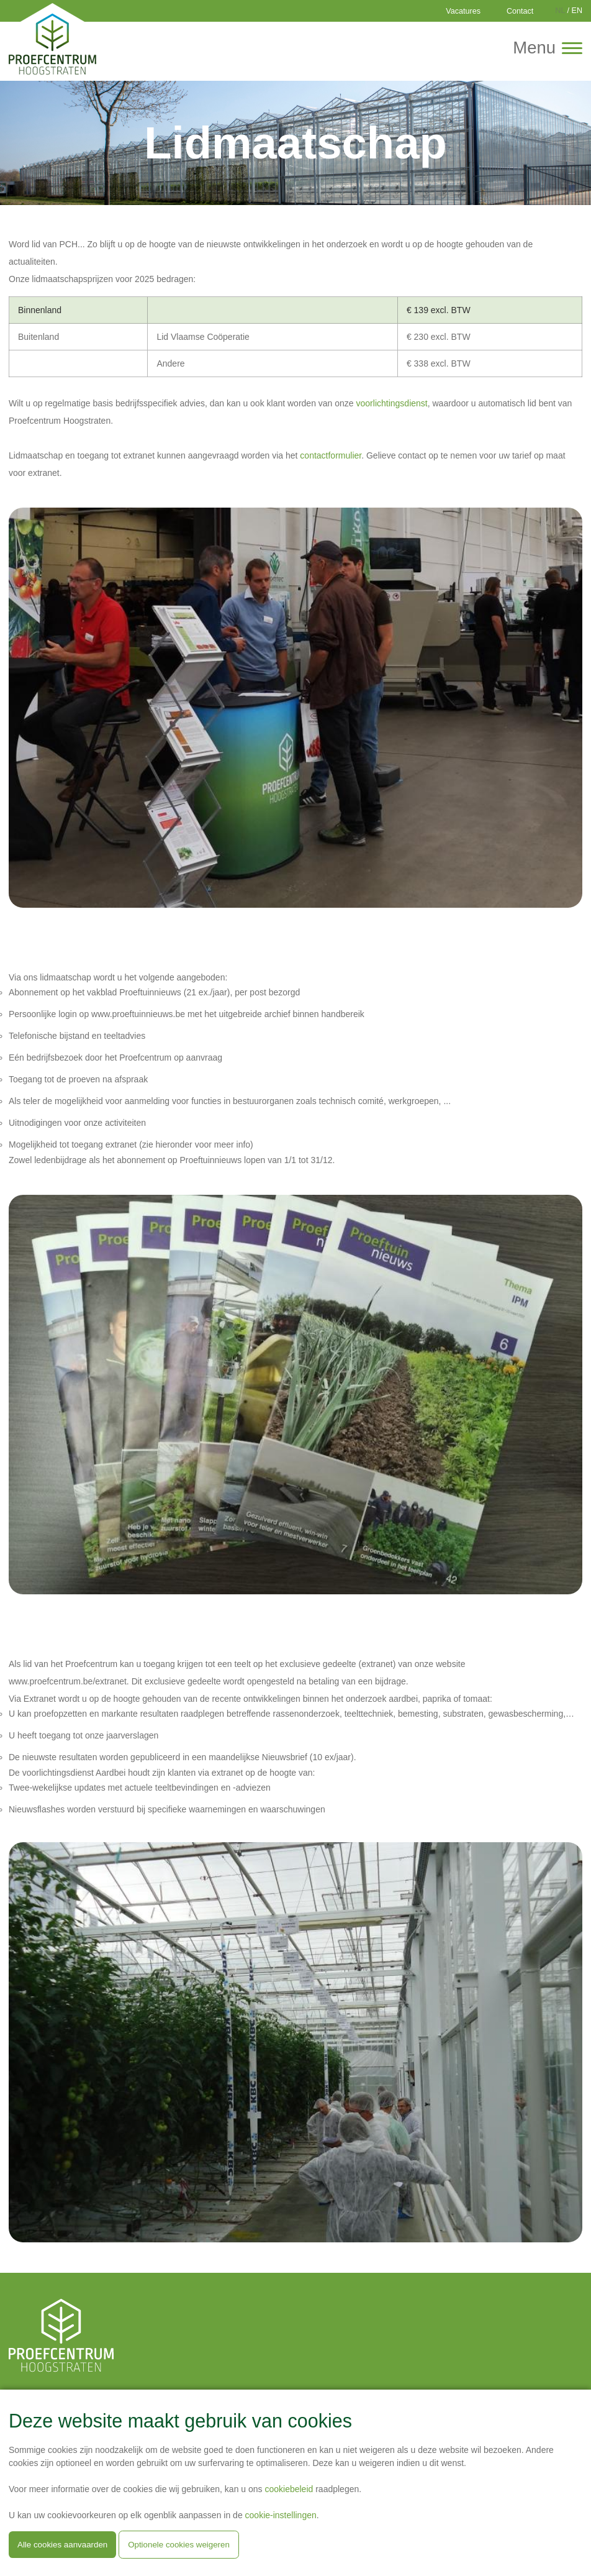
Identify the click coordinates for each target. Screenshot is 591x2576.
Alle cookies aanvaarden (62, 2544)
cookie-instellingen (281, 2515)
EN (577, 10)
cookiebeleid (288, 2489)
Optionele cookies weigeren (179, 2544)
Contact (520, 11)
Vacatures (463, 11)
